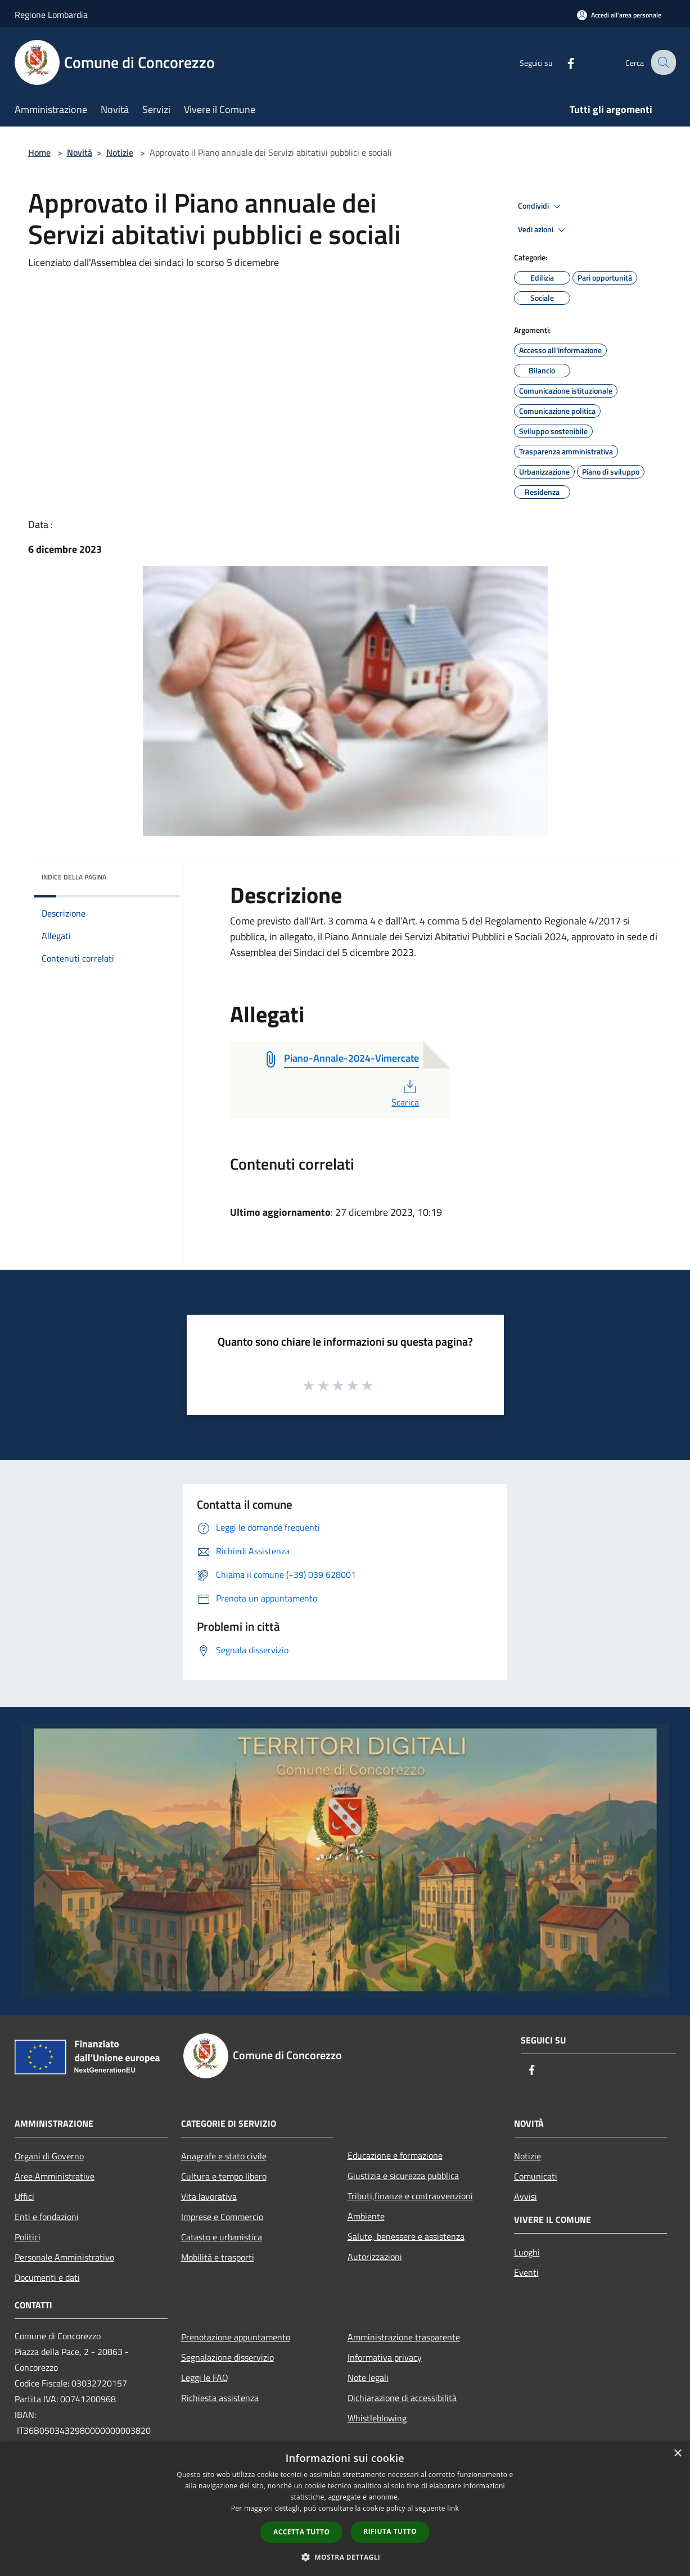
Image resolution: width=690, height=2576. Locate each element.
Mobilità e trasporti (217, 2257)
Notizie (119, 152)
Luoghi (527, 2252)
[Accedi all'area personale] (619, 15)
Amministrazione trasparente (404, 2337)
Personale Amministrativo (64, 2257)
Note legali (368, 2377)
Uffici (24, 2196)
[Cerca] (662, 62)
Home (39, 152)
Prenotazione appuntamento (235, 2337)
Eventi (526, 2272)
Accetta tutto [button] (301, 2532)
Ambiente (366, 2216)
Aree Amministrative (54, 2176)
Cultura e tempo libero (224, 2176)
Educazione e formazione (395, 2155)
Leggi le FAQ (204, 2377)
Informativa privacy (385, 2357)
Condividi (541, 206)
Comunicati (535, 2176)
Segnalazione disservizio (227, 2357)
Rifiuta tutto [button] (390, 2531)
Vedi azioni (543, 230)
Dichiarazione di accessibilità (402, 2397)
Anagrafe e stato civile (224, 2156)
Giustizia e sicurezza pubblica (403, 2175)
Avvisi (525, 2196)
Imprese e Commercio (222, 2216)
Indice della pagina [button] (74, 877)
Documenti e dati (47, 2277)
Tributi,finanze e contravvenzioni (410, 2196)
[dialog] (345, 2509)
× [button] (677, 2453)
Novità (79, 152)
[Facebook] (562, 62)
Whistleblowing (377, 2418)
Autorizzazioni (375, 2256)
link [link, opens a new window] (453, 2508)
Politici (27, 2237)
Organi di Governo (49, 2156)
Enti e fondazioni (47, 2216)
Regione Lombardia (51, 14)
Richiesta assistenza (220, 2397)
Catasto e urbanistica (221, 2237)
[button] (345, 2557)
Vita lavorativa (209, 2196)
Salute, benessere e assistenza (406, 2236)
